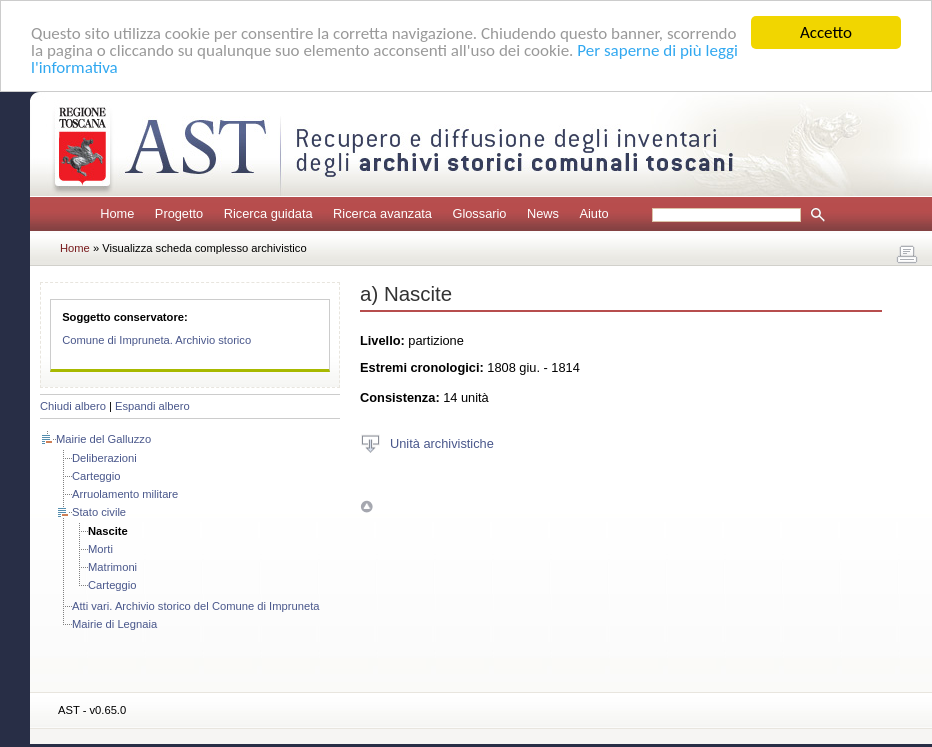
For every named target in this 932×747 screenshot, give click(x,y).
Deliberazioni (104, 458)
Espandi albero (152, 406)
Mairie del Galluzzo (103, 439)
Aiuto (593, 213)
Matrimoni (112, 567)
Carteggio (96, 476)
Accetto (826, 32)
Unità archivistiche (442, 442)
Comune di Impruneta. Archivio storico (156, 340)
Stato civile (99, 512)
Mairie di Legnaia (114, 624)
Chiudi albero (73, 406)
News (543, 213)
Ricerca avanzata (382, 213)
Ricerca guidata (268, 213)
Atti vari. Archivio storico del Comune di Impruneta (195, 606)
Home (117, 213)
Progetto (179, 213)
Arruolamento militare (125, 494)
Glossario (479, 213)
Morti (100, 549)
